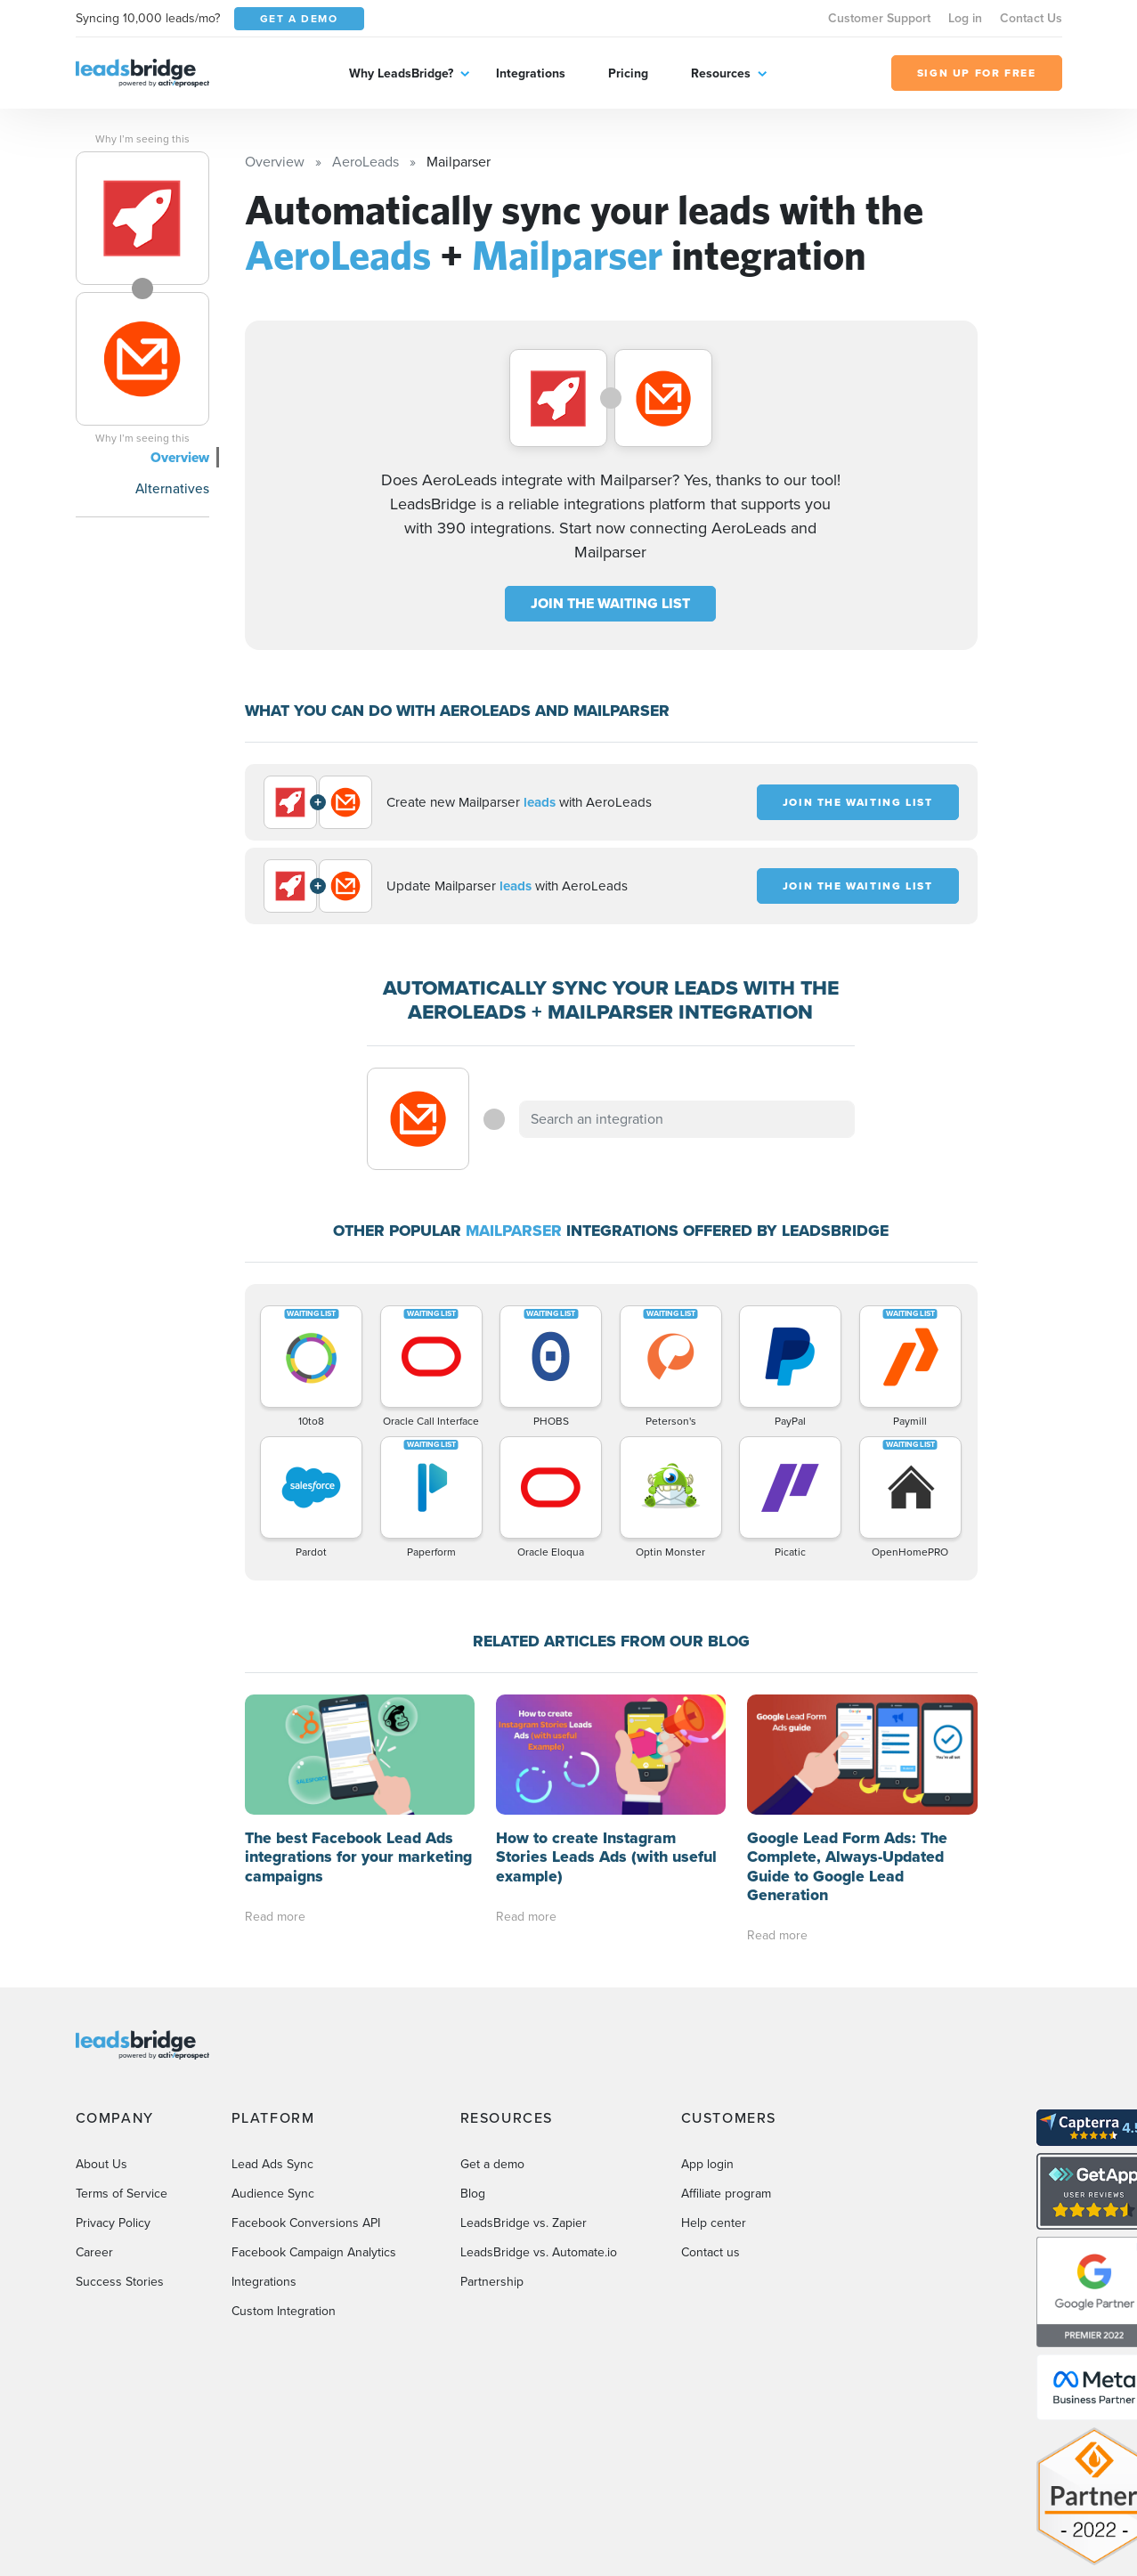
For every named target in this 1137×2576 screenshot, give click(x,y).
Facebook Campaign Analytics (313, 2252)
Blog (472, 2193)
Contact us (710, 2252)
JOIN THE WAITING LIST (610, 603)
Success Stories (120, 2281)
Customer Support (879, 18)
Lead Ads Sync (272, 2164)
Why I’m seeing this (142, 139)
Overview (179, 457)
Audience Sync (272, 2193)
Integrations (530, 73)
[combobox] (687, 1119)
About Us (101, 2164)
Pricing (628, 73)
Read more (275, 1916)
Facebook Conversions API (305, 2223)
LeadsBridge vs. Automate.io (538, 2252)
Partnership (492, 2281)
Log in (965, 18)
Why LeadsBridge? (401, 73)
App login (707, 2164)
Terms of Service (121, 2193)
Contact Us (1031, 18)
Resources (721, 73)
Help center (713, 2223)
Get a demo (492, 2164)
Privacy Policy (113, 2223)
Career (94, 2252)
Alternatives (172, 488)
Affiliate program (726, 2193)
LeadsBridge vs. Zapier (523, 2223)
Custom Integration (283, 2311)
